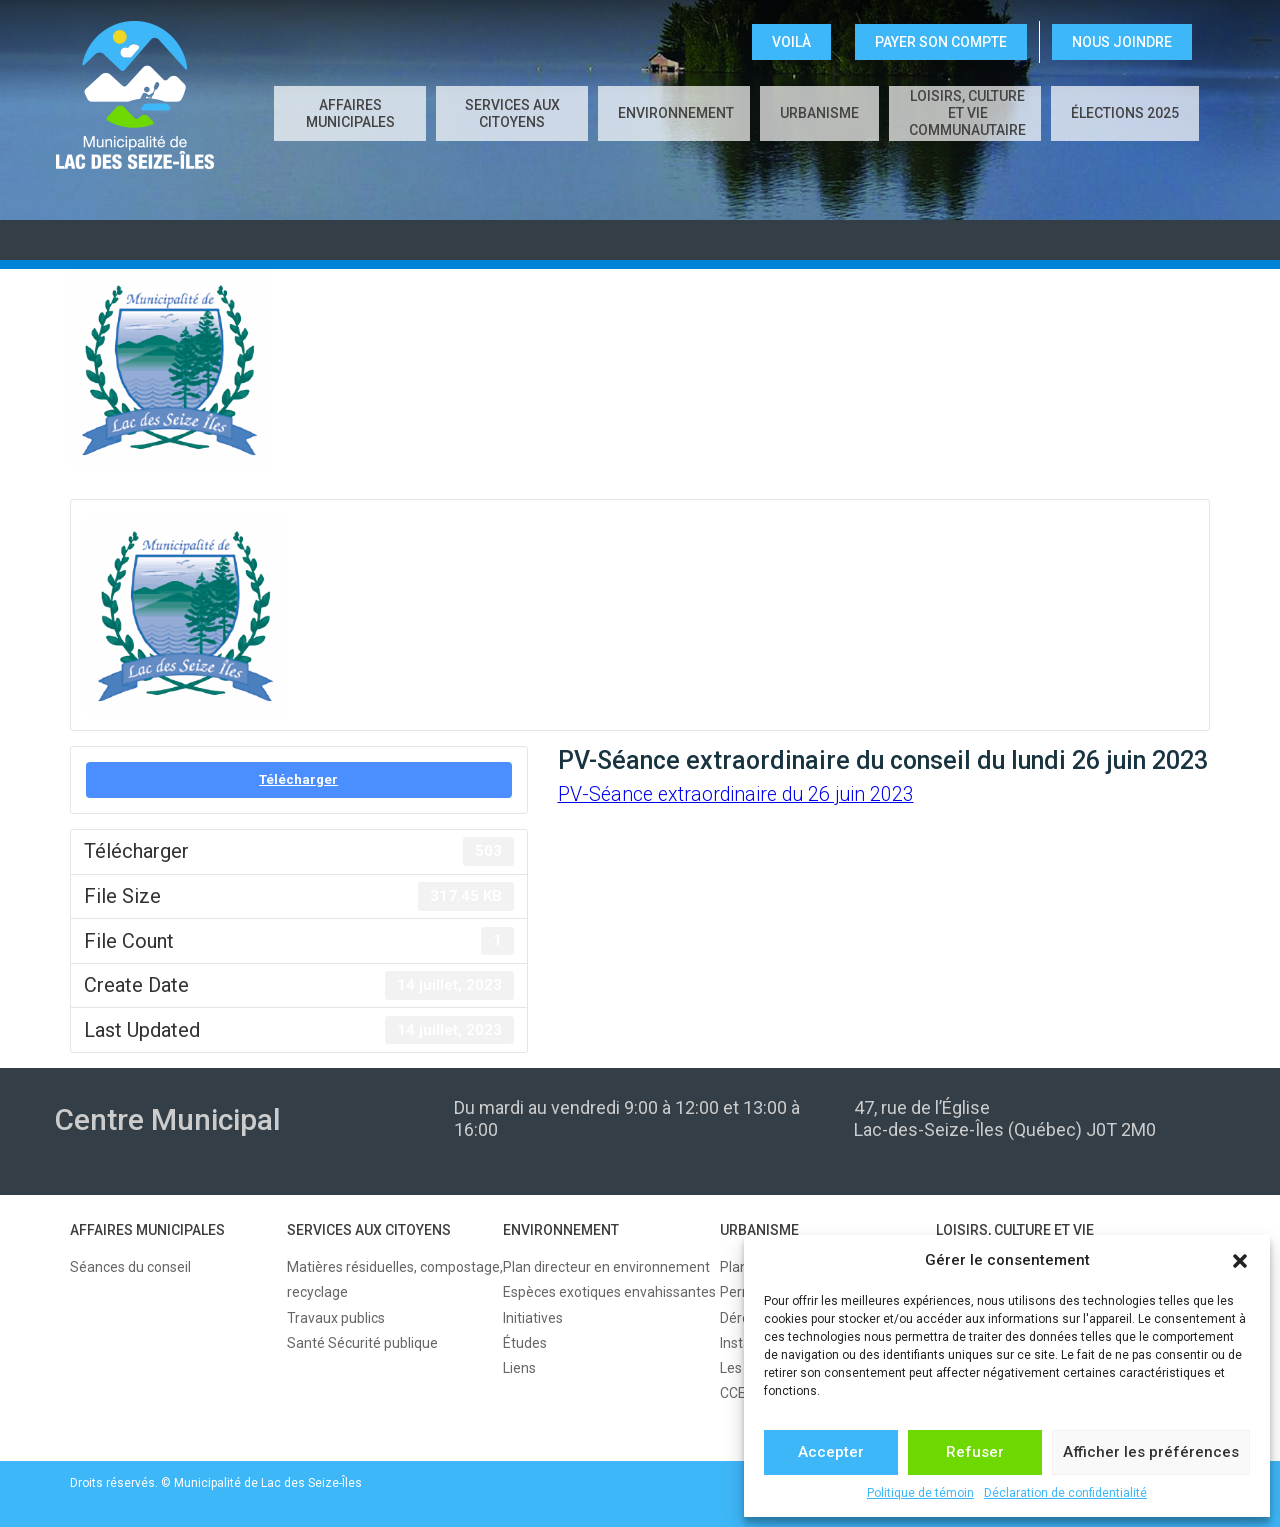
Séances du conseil (130, 1267)
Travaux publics (336, 1318)
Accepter (831, 1452)
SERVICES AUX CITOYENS (512, 113)
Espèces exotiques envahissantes (609, 1292)
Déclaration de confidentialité (1065, 1493)
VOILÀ (791, 42)
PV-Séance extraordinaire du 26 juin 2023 (736, 794)
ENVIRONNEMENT (676, 113)
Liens (519, 1368)
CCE (733, 1393)
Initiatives (533, 1318)
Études (525, 1343)
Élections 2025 (1125, 113)
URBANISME (819, 113)
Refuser (975, 1452)
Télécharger (298, 779)
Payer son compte (941, 42)
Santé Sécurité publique (362, 1343)
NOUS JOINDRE (1122, 42)
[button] (1240, 1261)
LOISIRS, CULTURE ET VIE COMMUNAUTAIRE (967, 113)
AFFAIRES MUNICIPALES (350, 113)
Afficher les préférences (1151, 1452)
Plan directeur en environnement (606, 1267)
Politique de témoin (920, 1493)
